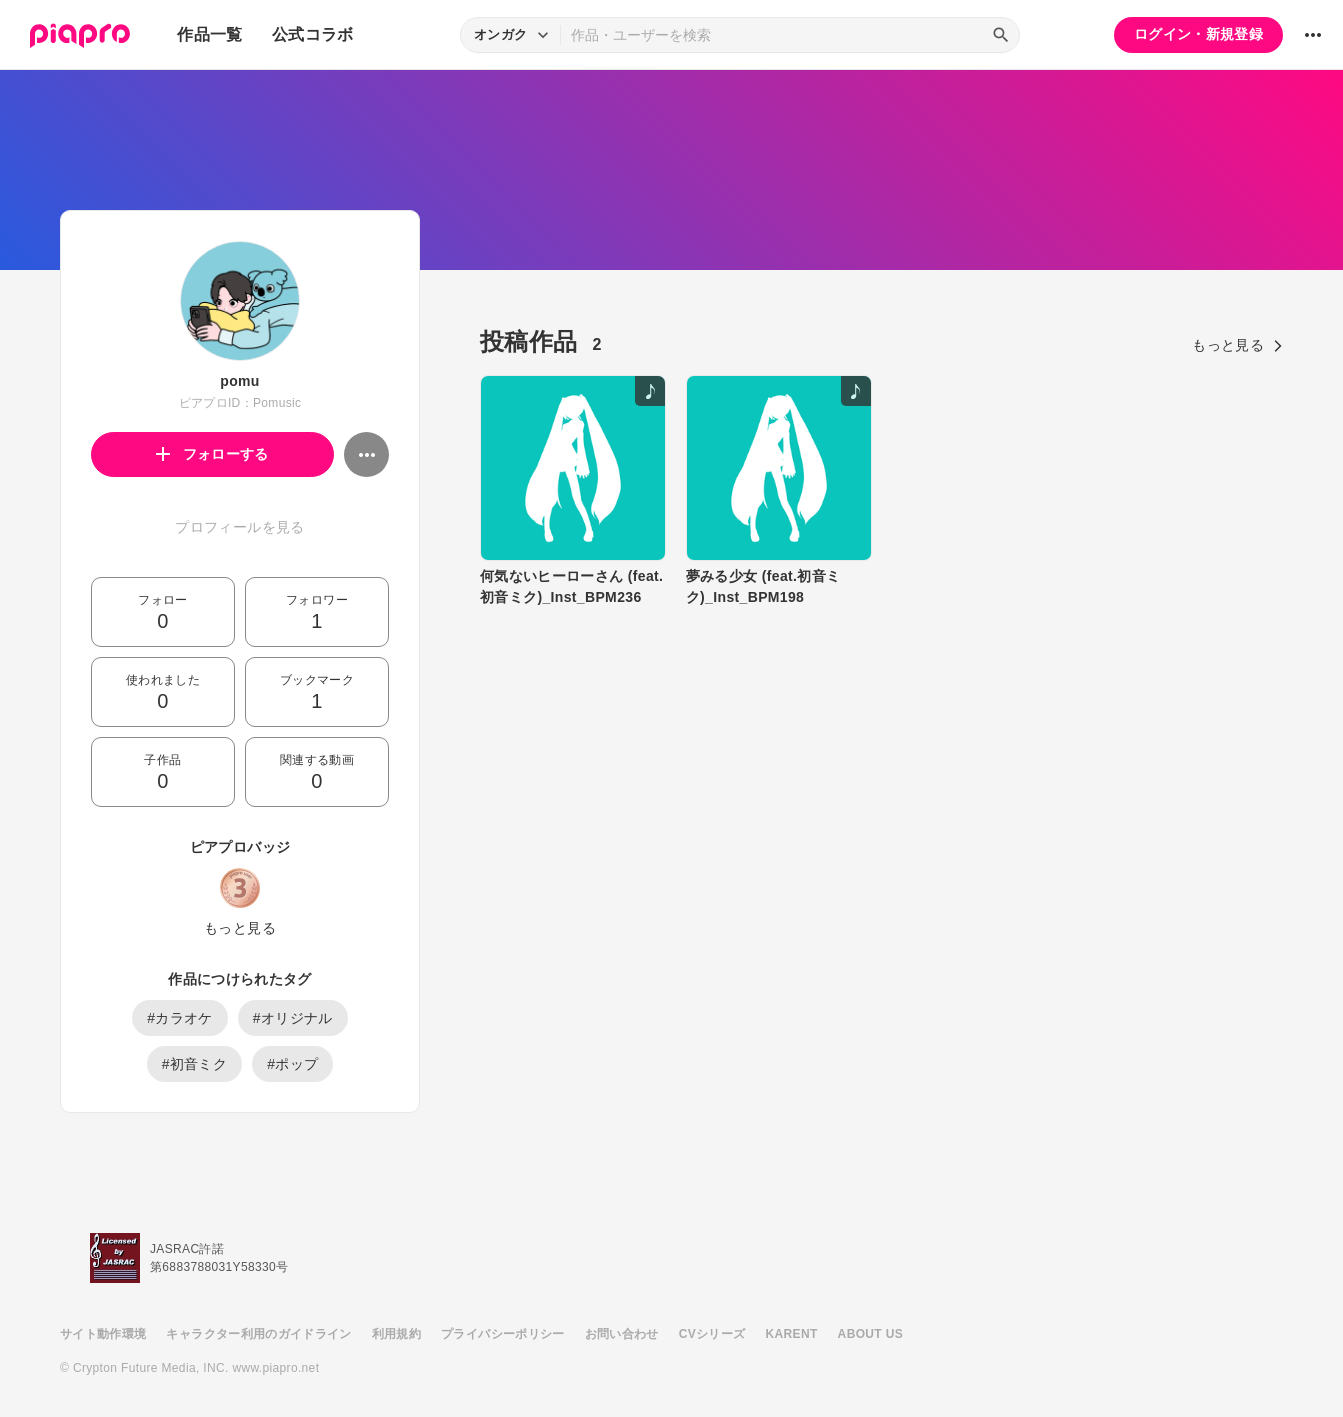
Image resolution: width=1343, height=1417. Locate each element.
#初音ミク (195, 1064)
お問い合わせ (622, 1334)
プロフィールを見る (239, 527)
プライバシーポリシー (503, 1334)
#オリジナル (293, 1018)
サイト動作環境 (103, 1334)
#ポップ (292, 1064)
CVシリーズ (712, 1334)
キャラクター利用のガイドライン (258, 1334)
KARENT (792, 1334)
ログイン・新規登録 (1198, 34)
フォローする (212, 454)
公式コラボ (313, 34)
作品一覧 (209, 34)
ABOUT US (870, 1334)
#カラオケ (180, 1018)
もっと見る (240, 928)
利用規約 (396, 1334)
